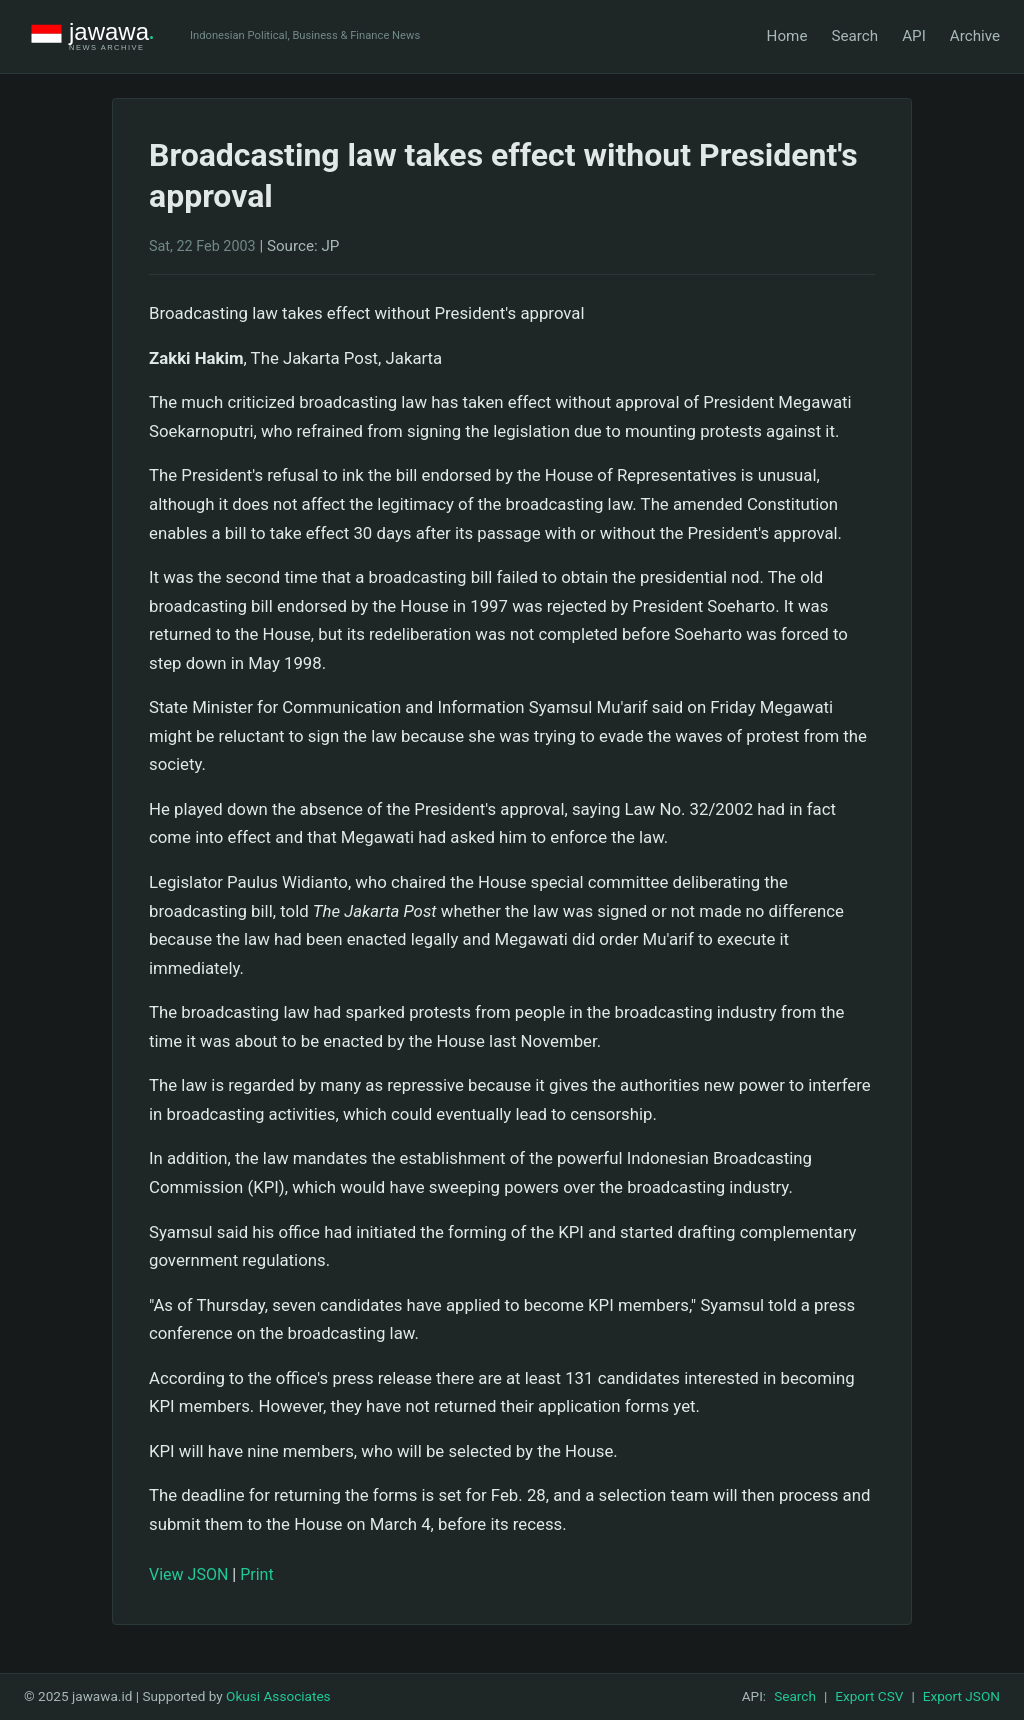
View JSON (188, 1574)
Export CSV (869, 1696)
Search (854, 36)
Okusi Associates (278, 1696)
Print (256, 1574)
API (914, 36)
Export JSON (961, 1696)
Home (787, 36)
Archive (975, 36)
